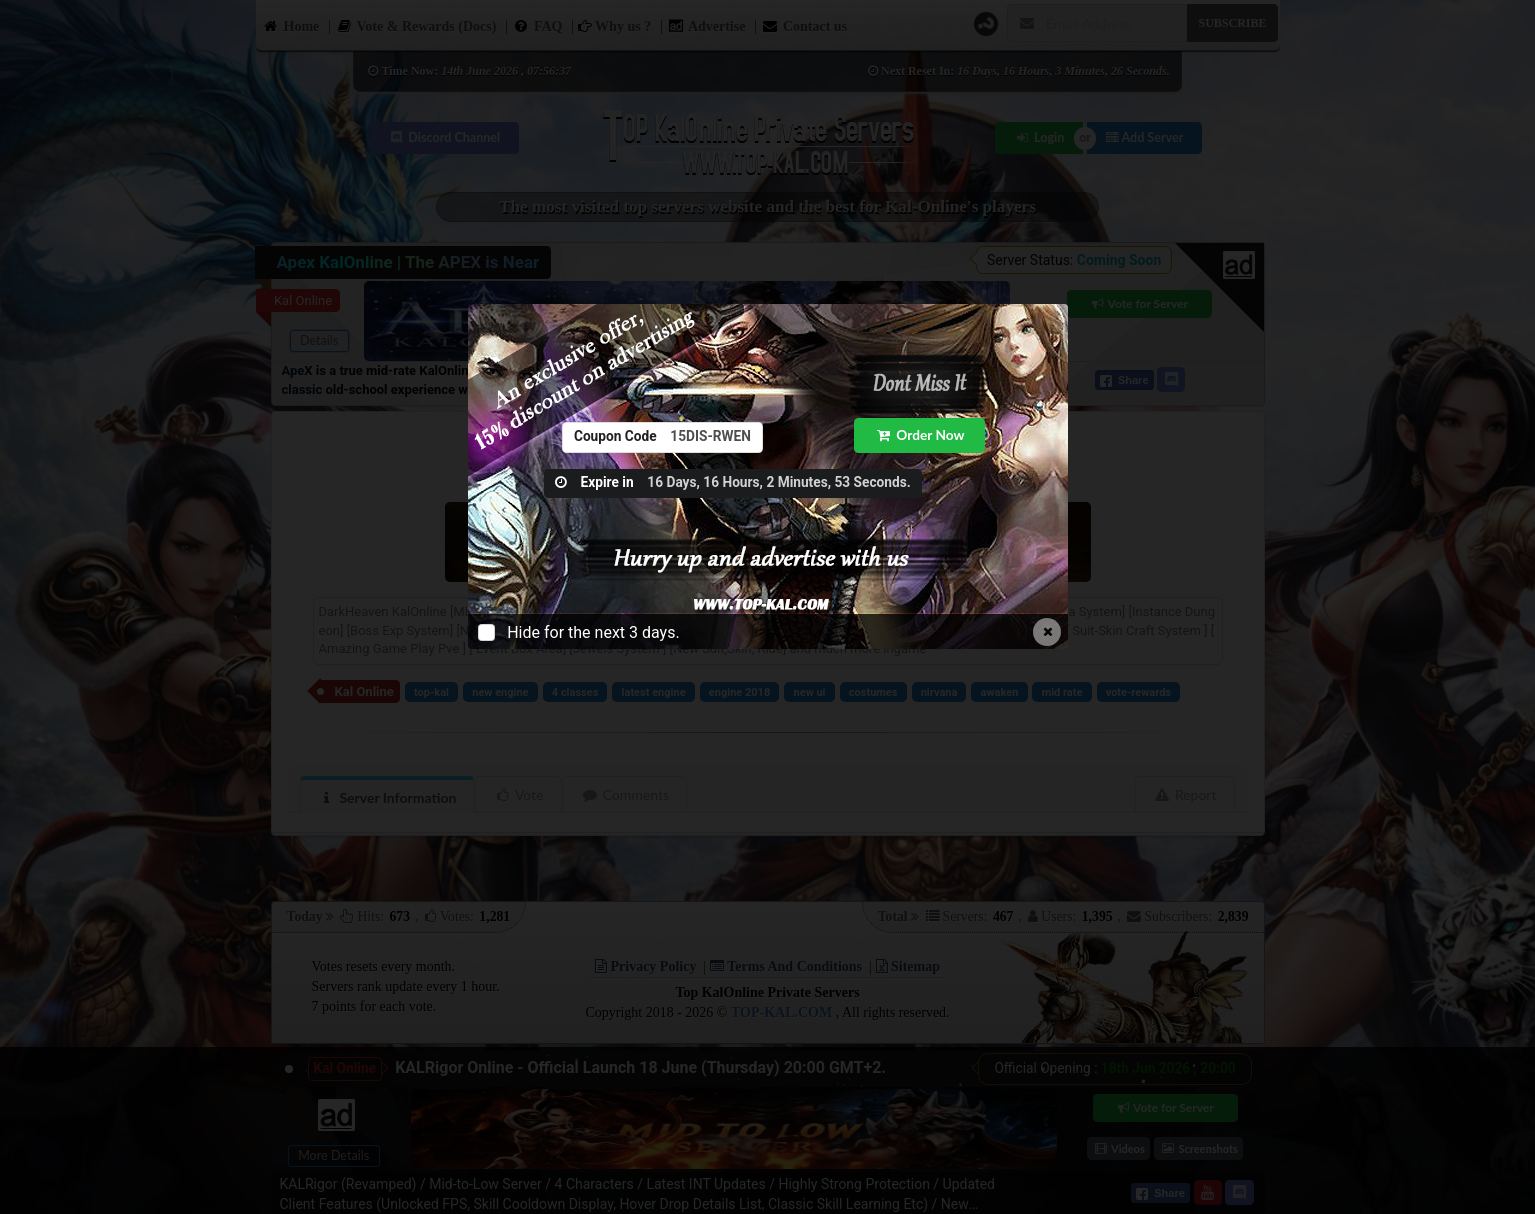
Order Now (920, 434)
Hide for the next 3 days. (593, 632)
